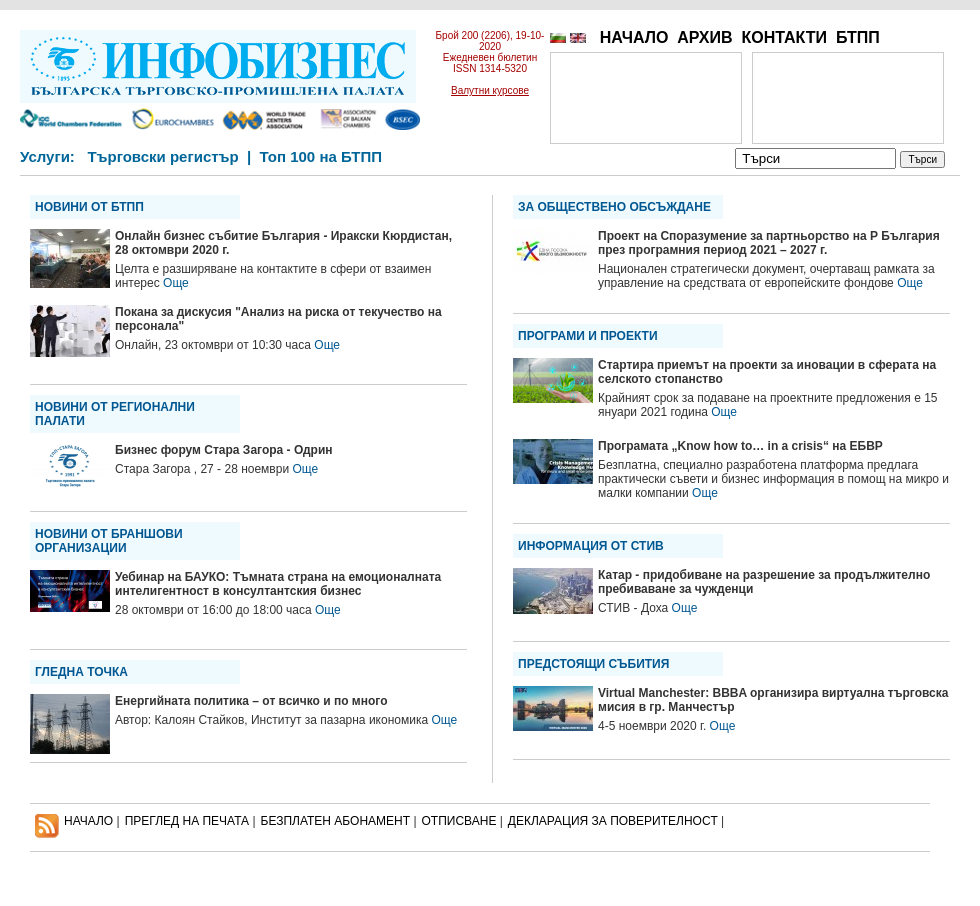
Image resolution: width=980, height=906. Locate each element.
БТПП (858, 37)
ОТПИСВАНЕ (459, 821)
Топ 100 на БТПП (321, 156)
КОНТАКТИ (784, 37)
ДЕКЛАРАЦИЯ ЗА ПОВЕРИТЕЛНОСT (613, 821)
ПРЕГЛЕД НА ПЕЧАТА (187, 821)
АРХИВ (704, 37)
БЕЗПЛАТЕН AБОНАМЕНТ (336, 821)
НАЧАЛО (634, 37)
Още (176, 283)
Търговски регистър (162, 156)
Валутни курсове (490, 90)
